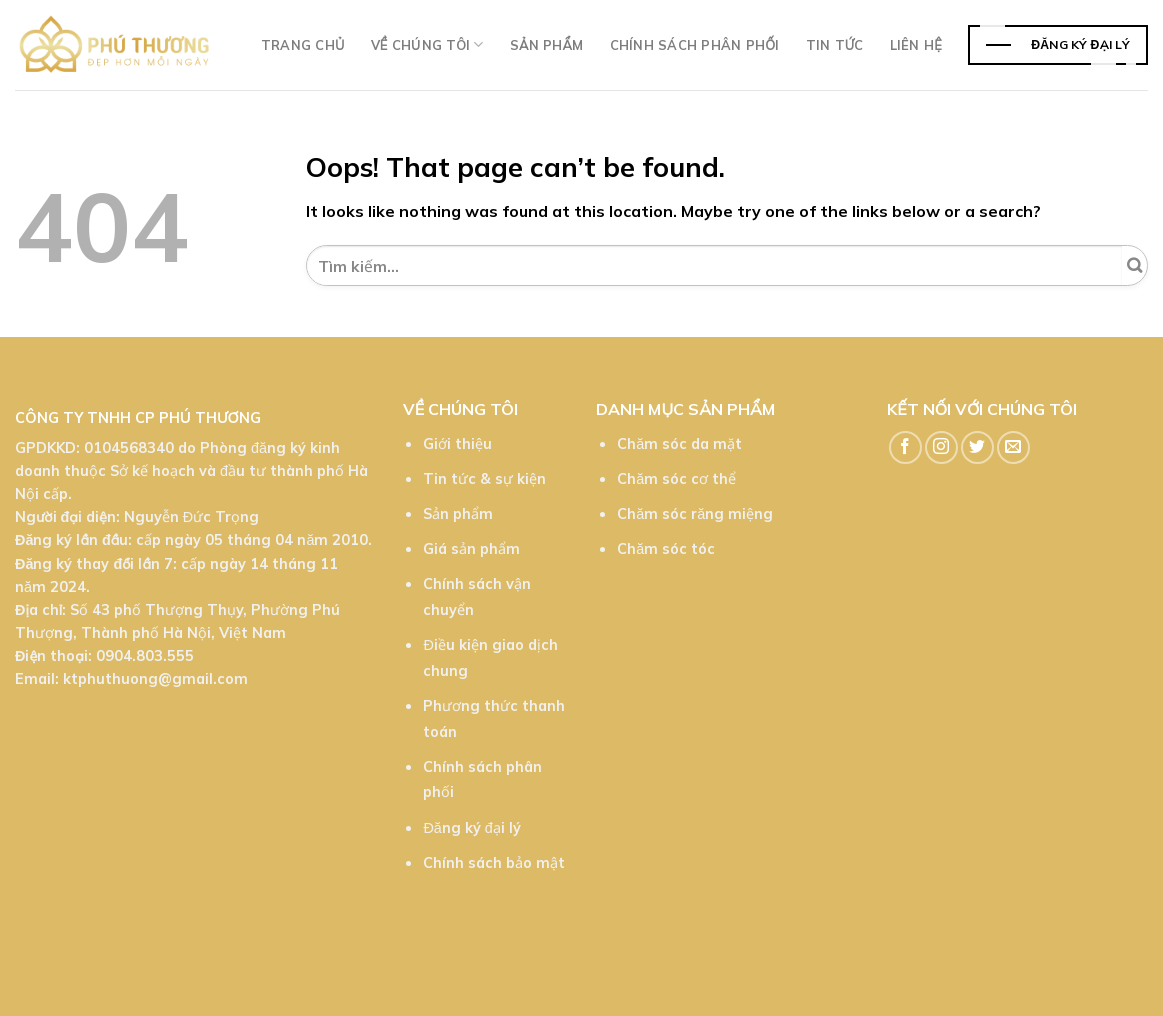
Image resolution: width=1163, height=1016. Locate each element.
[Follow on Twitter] (977, 447)
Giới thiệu (457, 444)
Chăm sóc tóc (666, 549)
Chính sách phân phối (695, 45)
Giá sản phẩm (471, 549)
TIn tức (835, 45)
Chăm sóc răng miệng (695, 514)
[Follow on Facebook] (905, 447)
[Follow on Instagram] (941, 447)
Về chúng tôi (427, 44)
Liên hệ (916, 45)
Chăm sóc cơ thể (676, 479)
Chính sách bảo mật (494, 863)
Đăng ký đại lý (471, 828)
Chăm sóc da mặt (679, 444)
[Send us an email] (1013, 447)
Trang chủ (303, 45)
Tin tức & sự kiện (484, 479)
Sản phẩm (547, 45)
